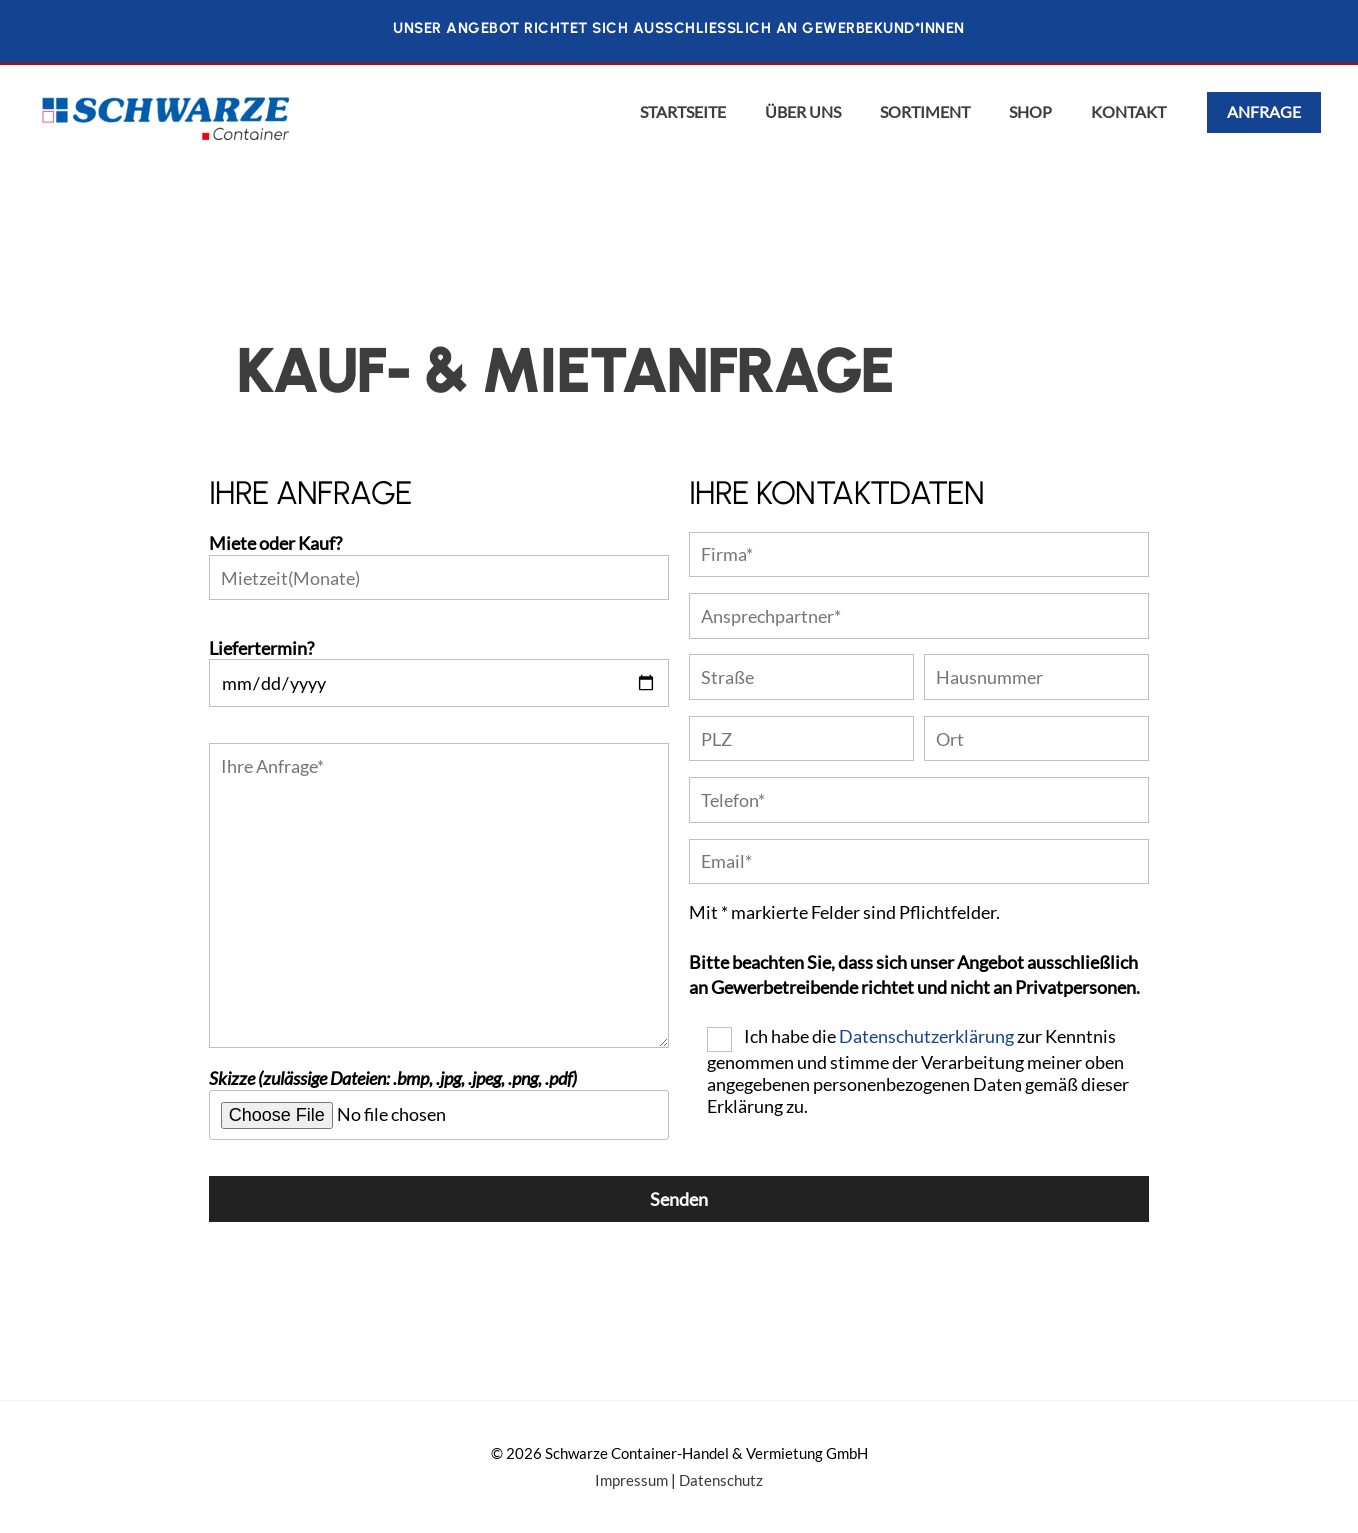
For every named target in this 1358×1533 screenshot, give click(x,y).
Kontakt (1128, 111)
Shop (1030, 111)
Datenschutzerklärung (926, 1036)
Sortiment (925, 111)
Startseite (683, 111)
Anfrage (1264, 111)
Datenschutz (721, 1480)
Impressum (631, 1480)
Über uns (803, 111)
